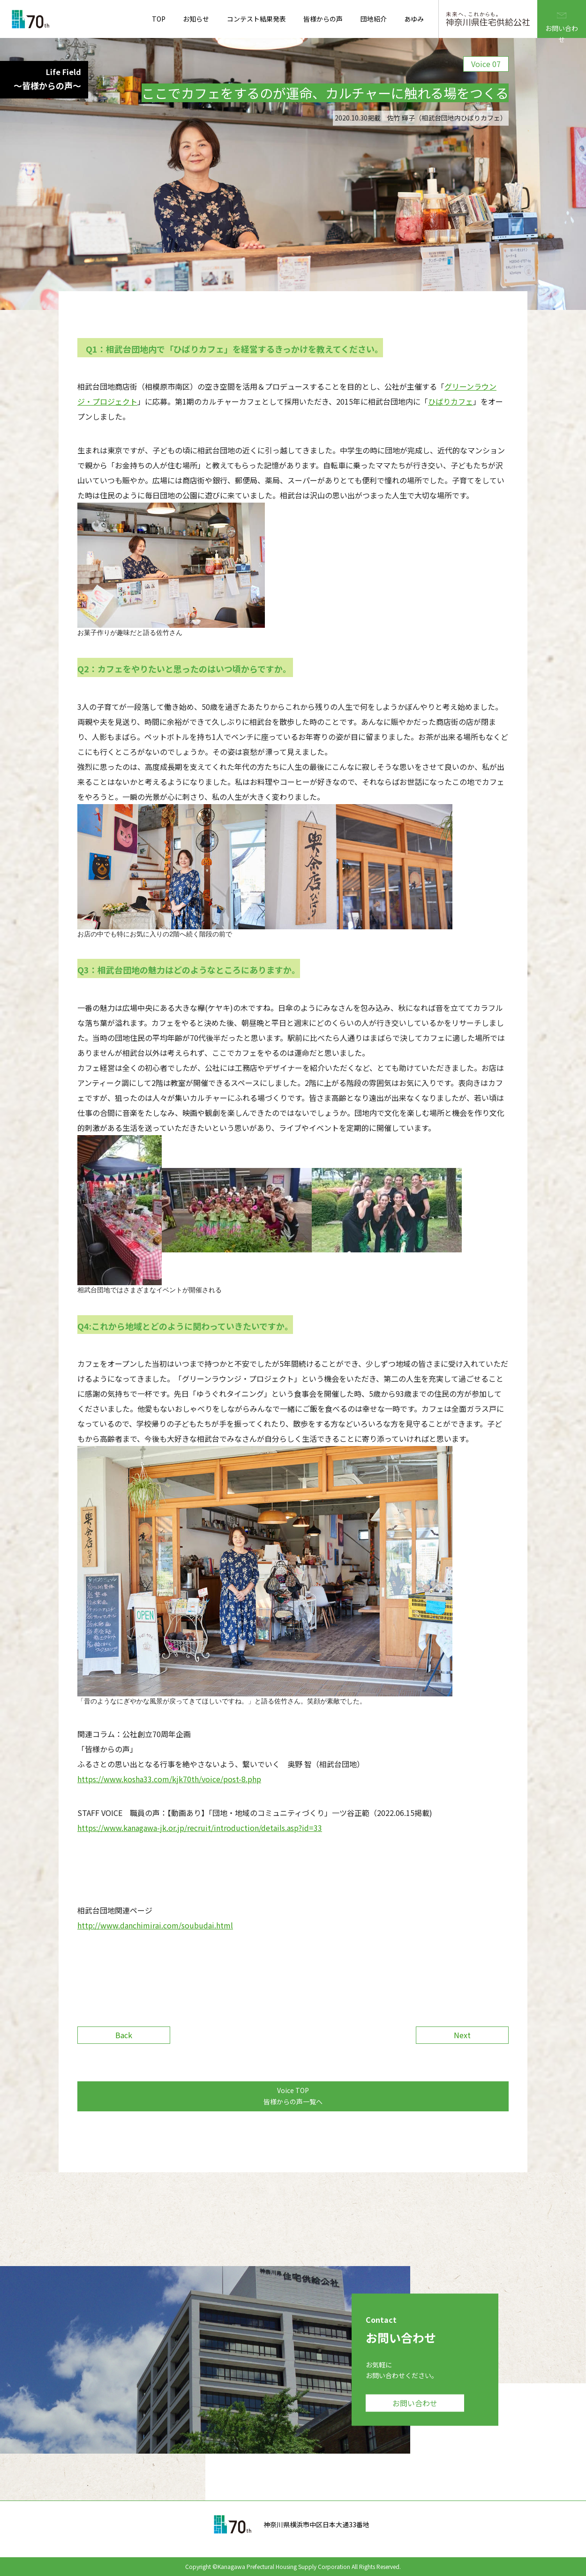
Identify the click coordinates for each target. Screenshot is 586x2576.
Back (123, 2035)
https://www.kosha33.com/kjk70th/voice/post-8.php (169, 1779)
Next (462, 2035)
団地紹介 (374, 18)
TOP (158, 18)
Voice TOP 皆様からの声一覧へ (293, 2096)
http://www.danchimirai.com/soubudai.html (155, 1925)
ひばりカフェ (450, 401)
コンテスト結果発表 (256, 18)
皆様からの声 (323, 18)
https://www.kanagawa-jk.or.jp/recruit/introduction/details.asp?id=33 (199, 1827)
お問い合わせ (561, 19)
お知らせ (196, 18)
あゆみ (414, 18)
